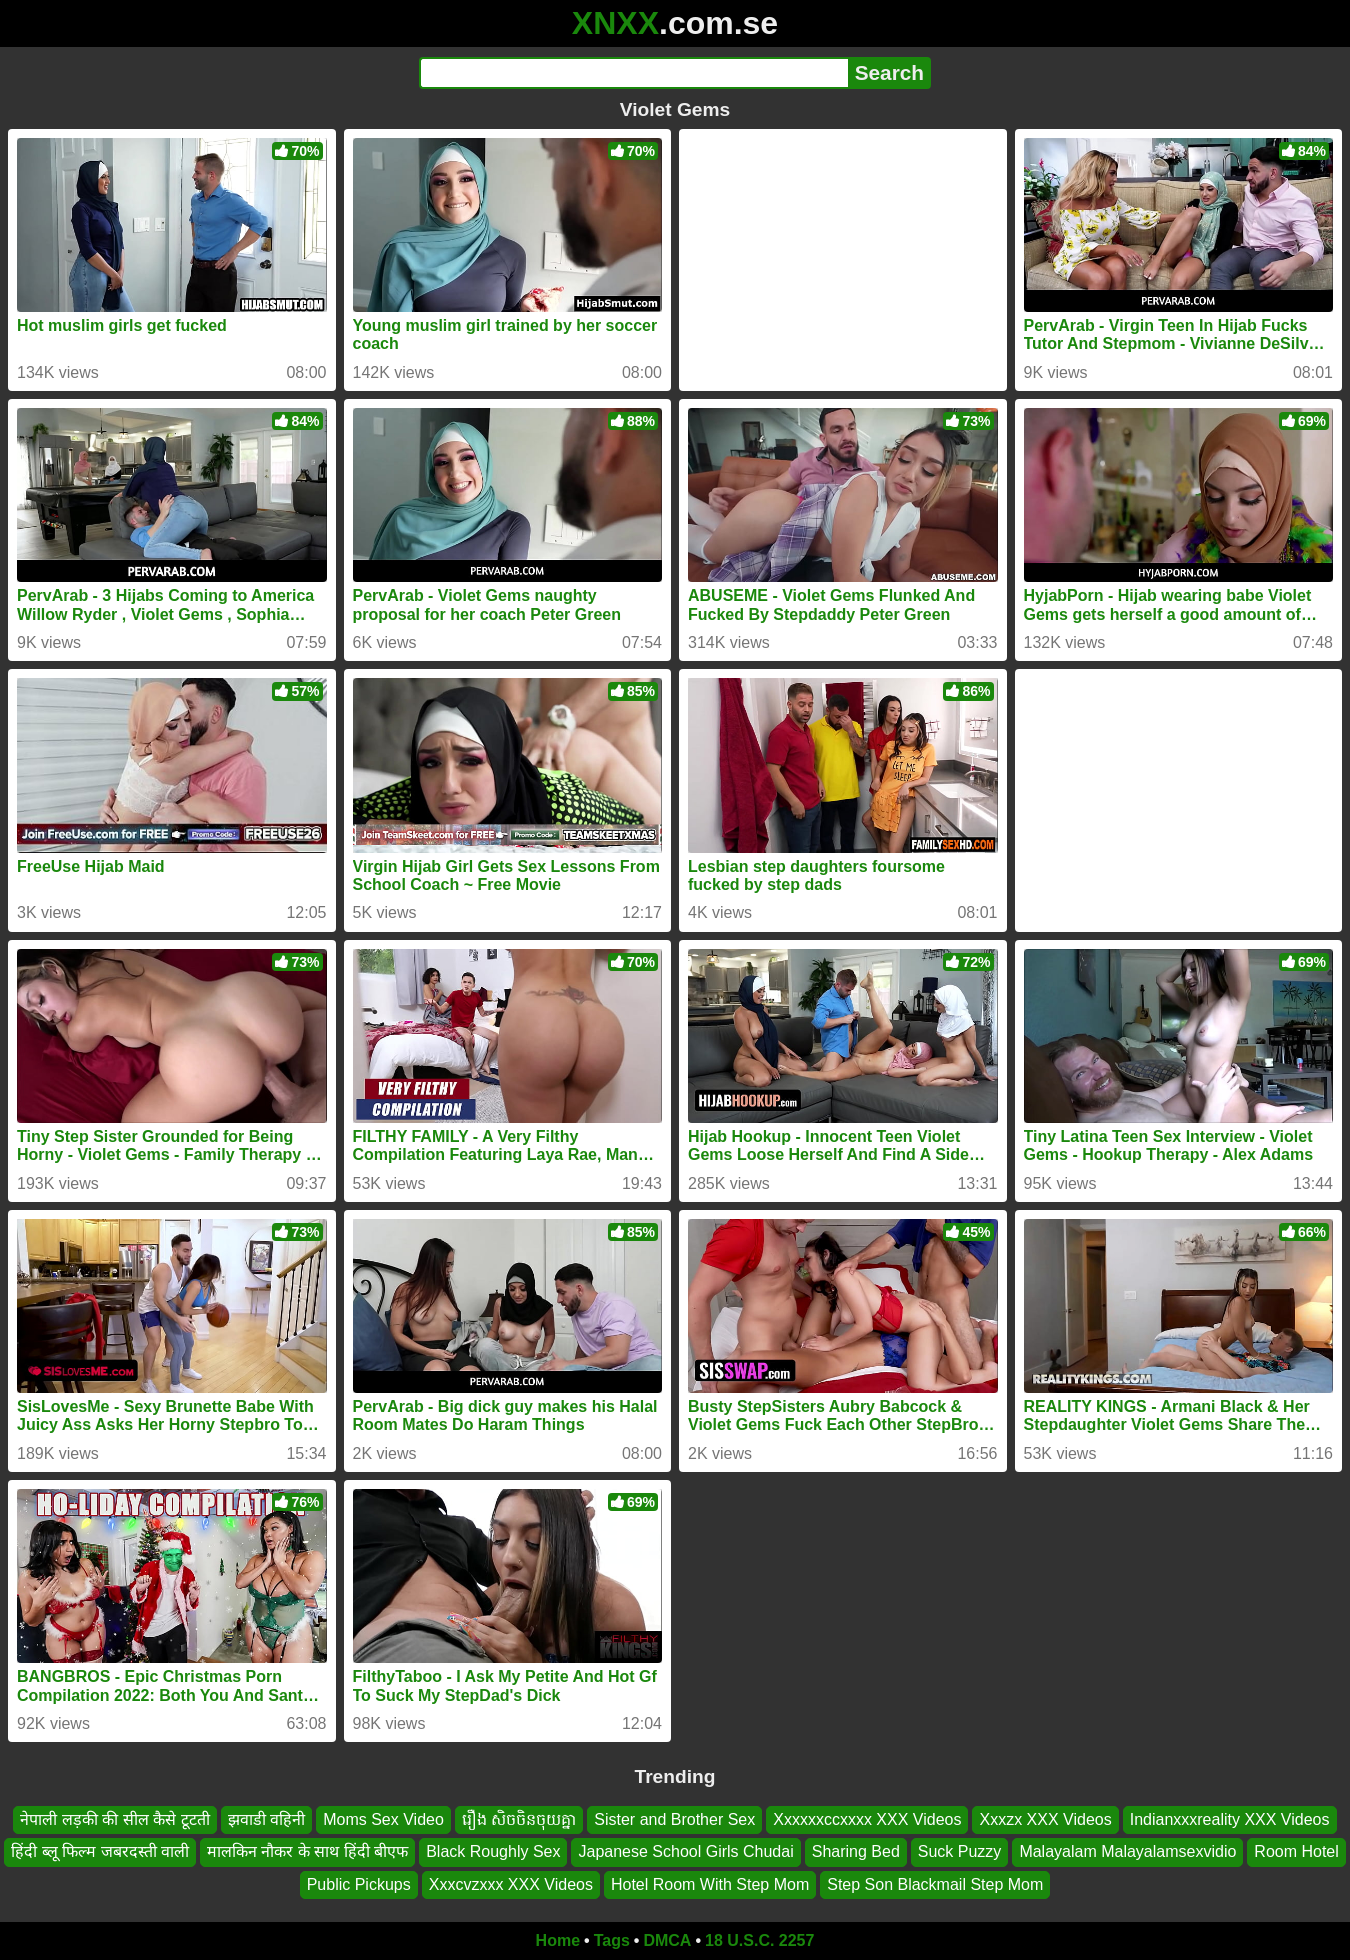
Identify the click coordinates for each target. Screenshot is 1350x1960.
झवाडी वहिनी (266, 1819)
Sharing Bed (856, 1852)
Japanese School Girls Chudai (685, 1852)
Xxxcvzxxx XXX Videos (511, 1884)
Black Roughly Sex (493, 1852)
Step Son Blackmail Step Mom (935, 1884)
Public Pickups (359, 1884)
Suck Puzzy (960, 1852)
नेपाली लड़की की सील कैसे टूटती (114, 1819)
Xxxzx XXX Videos (1045, 1819)
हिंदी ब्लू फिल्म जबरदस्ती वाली (100, 1852)
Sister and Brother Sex (674, 1819)
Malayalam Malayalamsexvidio (1127, 1852)
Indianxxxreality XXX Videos (1230, 1819)
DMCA (667, 1940)
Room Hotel (1296, 1852)
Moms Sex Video (383, 1819)
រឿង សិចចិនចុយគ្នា (519, 1819)
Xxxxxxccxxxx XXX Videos (867, 1819)
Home (558, 1940)
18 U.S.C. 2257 (759, 1940)
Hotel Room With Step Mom (710, 1884)
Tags (612, 1940)
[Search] (633, 73)
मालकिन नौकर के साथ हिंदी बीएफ (307, 1852)
